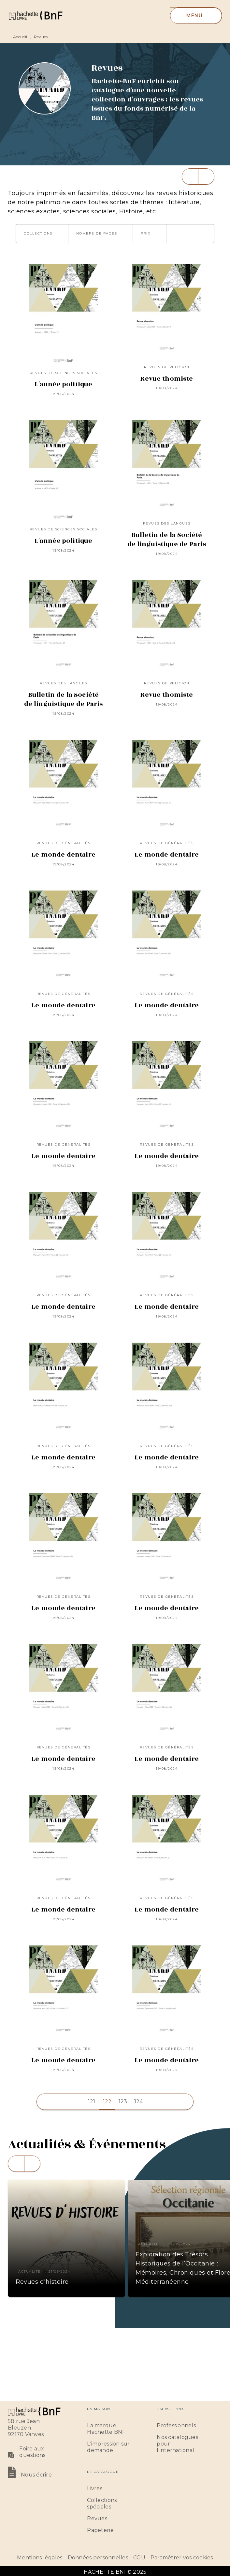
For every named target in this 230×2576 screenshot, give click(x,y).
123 (123, 2101)
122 (107, 2101)
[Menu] (196, 16)
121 (91, 2101)
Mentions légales (39, 2557)
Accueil (20, 36)
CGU (139, 2557)
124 (138, 2101)
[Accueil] (35, 15)
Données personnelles (98, 2557)
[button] (42, 233)
